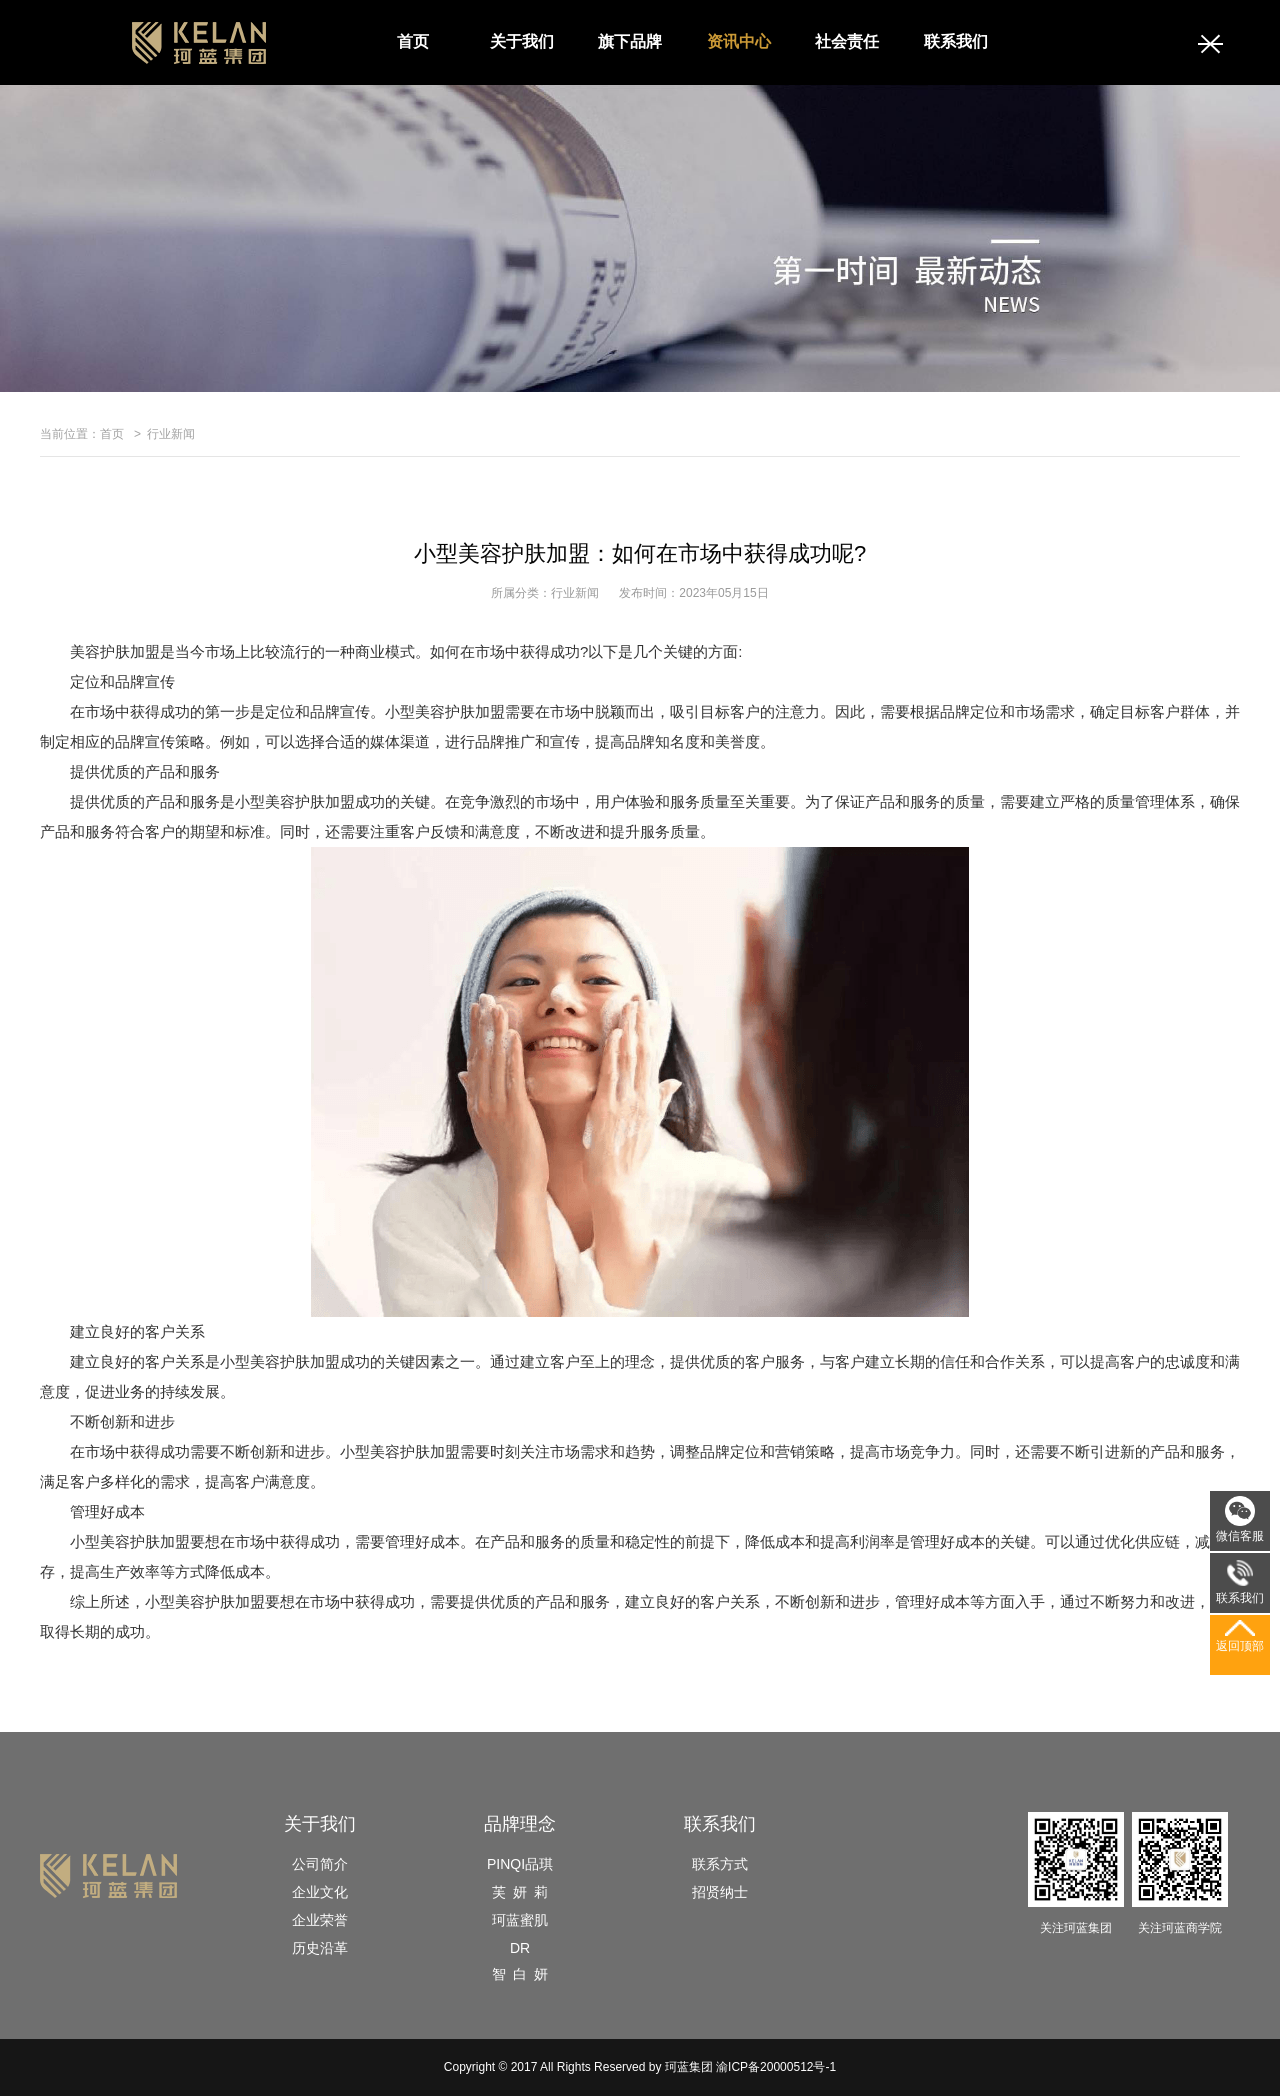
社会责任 (847, 41)
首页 (413, 41)
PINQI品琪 (520, 1864)
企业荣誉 (320, 1920)
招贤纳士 (720, 1892)
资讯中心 (739, 41)
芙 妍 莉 (520, 1892)
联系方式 (720, 1864)
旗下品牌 (630, 41)
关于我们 (522, 41)
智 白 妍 (520, 1974)
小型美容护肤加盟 (130, 1541)
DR (520, 1948)
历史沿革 (320, 1948)
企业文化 (320, 1892)
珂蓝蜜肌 (520, 1920)
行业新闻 (171, 434)
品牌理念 (520, 1824)
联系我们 (956, 41)
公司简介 (320, 1864)
